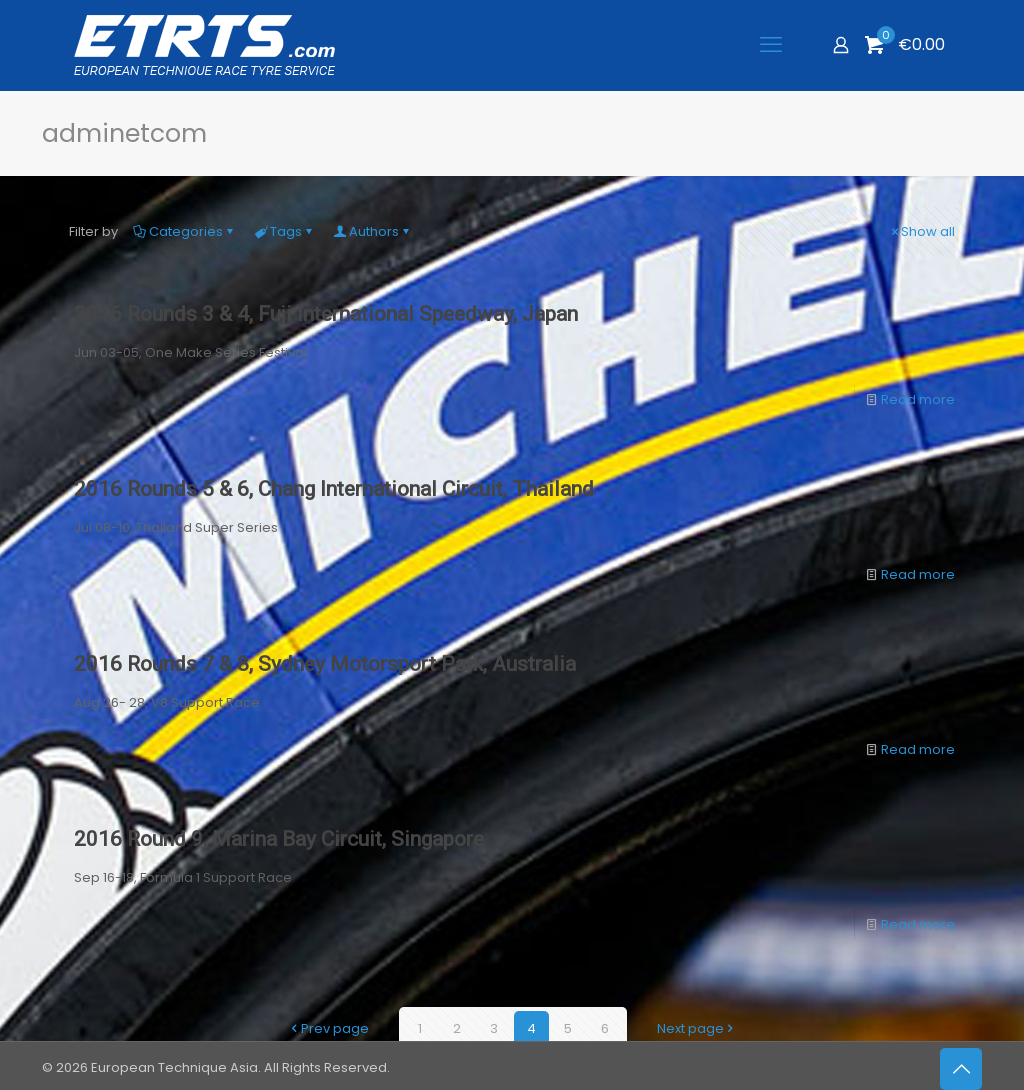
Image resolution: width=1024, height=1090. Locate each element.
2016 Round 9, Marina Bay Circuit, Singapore (279, 839)
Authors (372, 231)
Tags (284, 231)
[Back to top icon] (961, 1069)
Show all (921, 231)
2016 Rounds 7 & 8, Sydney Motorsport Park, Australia (325, 664)
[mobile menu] (771, 45)
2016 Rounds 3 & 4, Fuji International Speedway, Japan (326, 314)
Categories (184, 231)
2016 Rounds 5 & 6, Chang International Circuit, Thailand (334, 489)
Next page (697, 1028)
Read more (918, 399)
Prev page (328, 1028)
